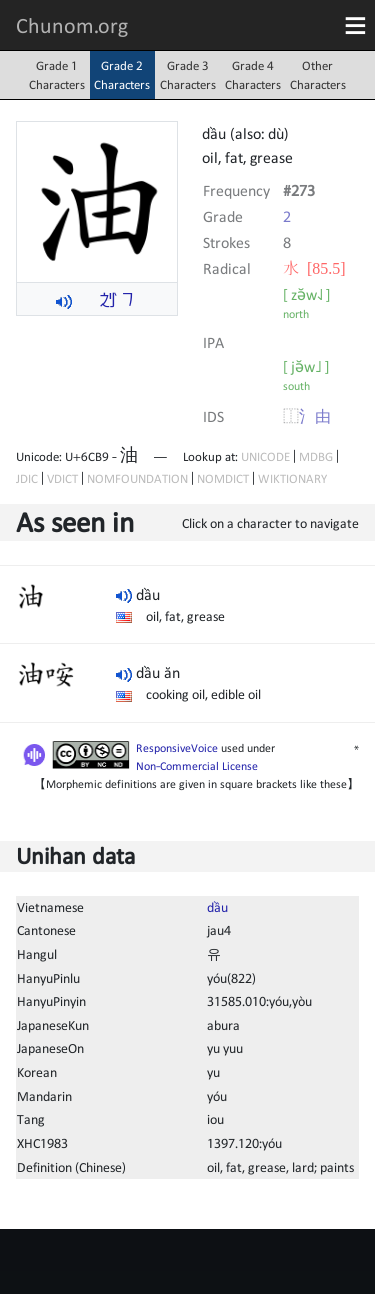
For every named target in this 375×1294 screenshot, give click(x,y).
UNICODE (265, 456)
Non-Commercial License (197, 766)
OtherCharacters (318, 75)
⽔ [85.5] (314, 268)
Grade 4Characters (253, 75)
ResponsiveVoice (177, 748)
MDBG (316, 456)
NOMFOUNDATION (137, 478)
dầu (217, 907)
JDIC (27, 478)
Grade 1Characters (57, 75)
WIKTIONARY (292, 478)
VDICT (62, 478)
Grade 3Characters (188, 75)
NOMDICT (223, 478)
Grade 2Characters (122, 75)
